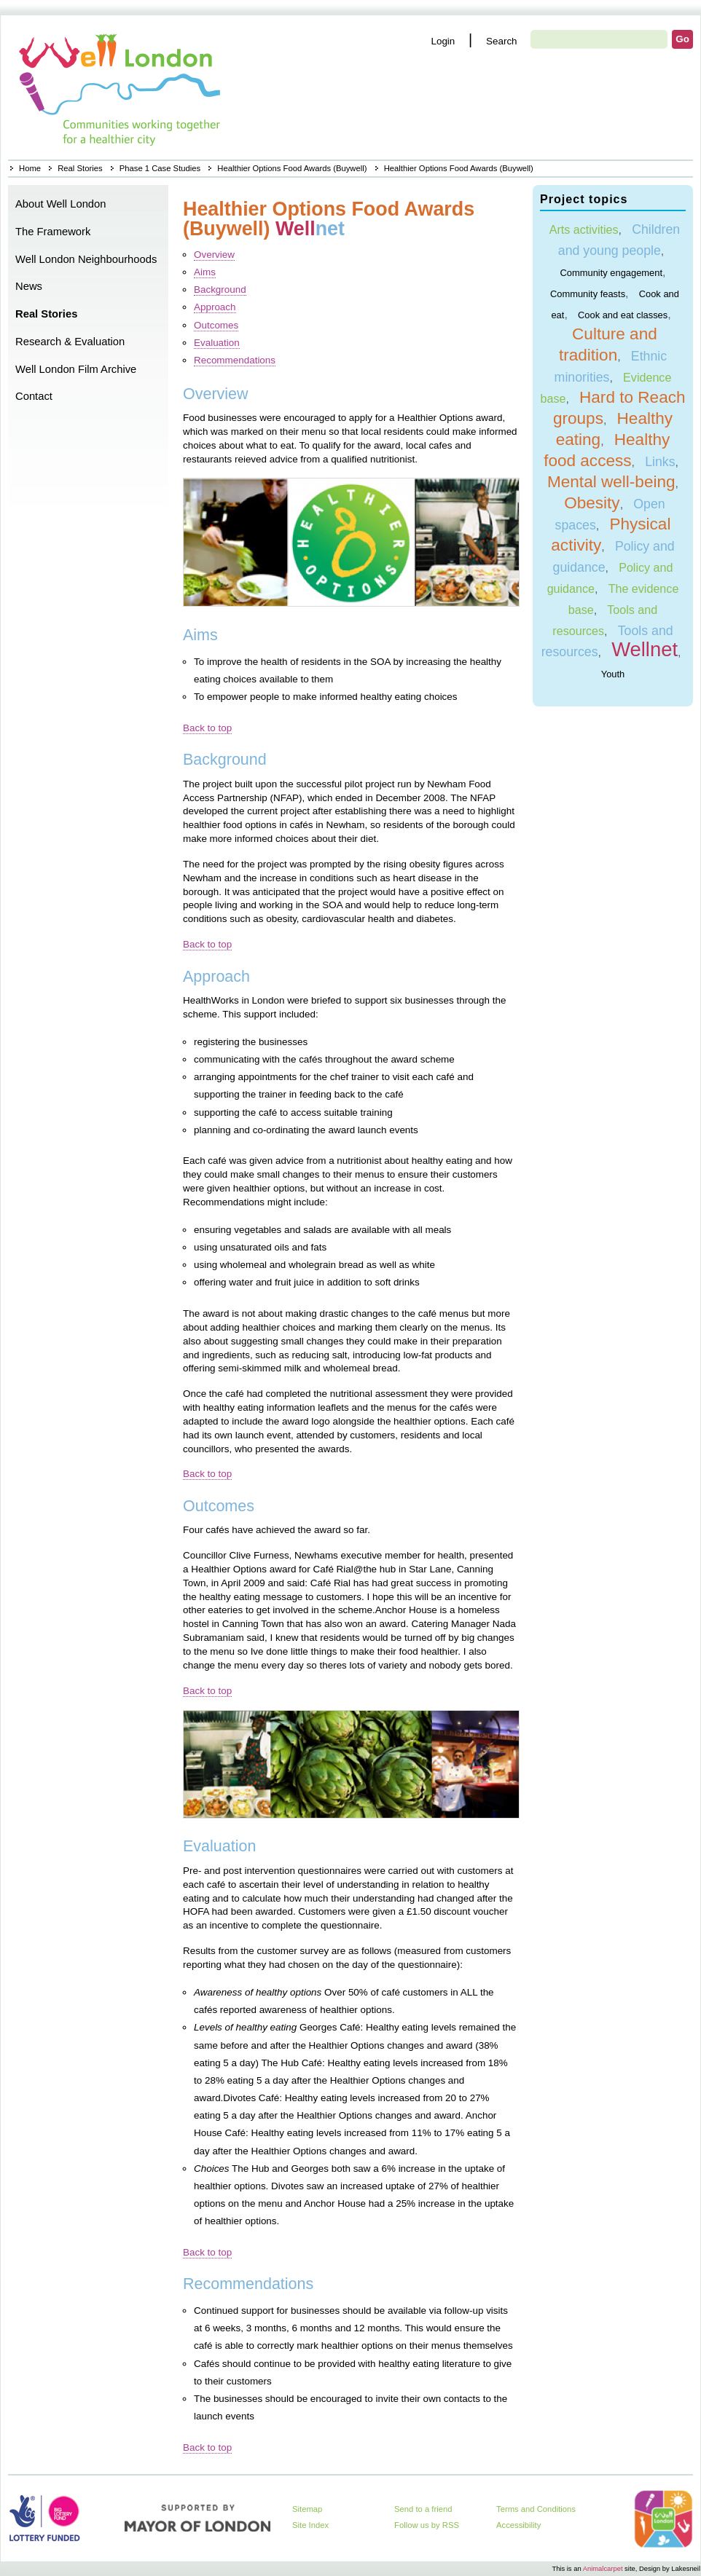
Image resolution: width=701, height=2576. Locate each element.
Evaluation (217, 342)
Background (220, 289)
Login (443, 41)
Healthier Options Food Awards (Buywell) (292, 168)
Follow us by (426, 2525)
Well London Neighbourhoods (86, 259)
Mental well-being (611, 482)
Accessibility (518, 2525)
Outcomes (216, 325)
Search (501, 41)
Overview (214, 254)
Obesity (592, 503)
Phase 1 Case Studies (160, 168)
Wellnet (644, 649)
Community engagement (611, 272)
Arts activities (584, 228)
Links (660, 461)
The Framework (52, 231)
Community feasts (587, 293)
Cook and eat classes (622, 314)
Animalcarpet (603, 2568)
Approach (215, 307)
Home (121, 87)
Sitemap (307, 2509)
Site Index (310, 2525)
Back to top (207, 727)
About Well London (60, 204)
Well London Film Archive (75, 369)
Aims (205, 272)
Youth (613, 674)
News (28, 286)
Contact (33, 396)
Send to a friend (423, 2509)
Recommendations (234, 360)
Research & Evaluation (70, 341)
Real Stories (80, 168)
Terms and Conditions (536, 2509)
